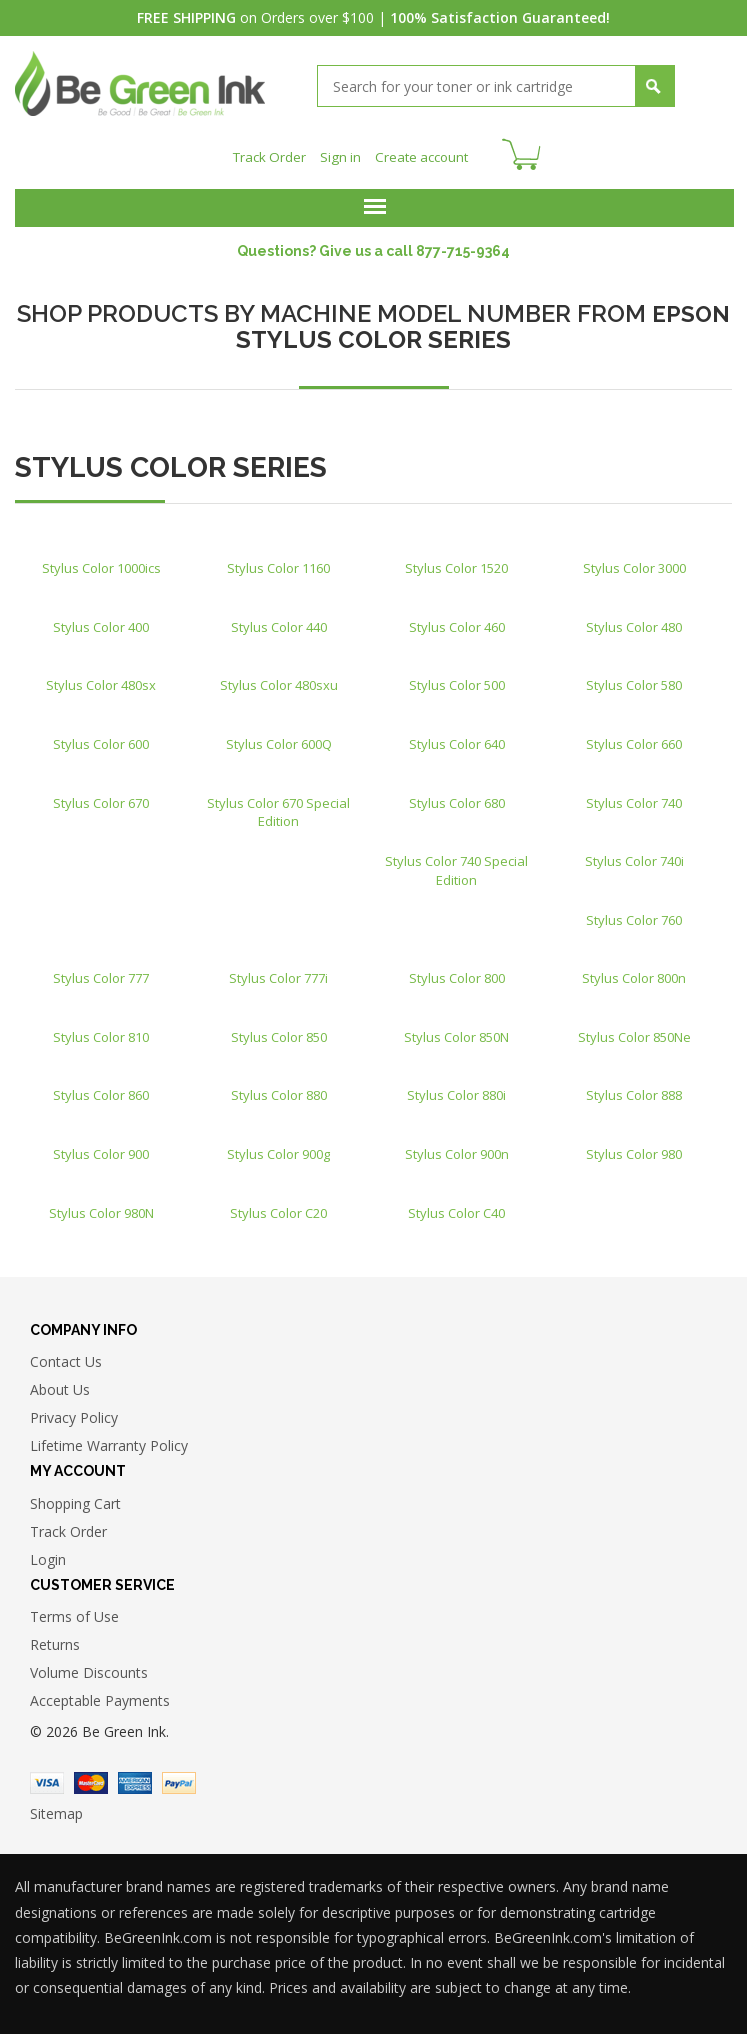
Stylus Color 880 (279, 1089)
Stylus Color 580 (634, 679)
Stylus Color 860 (101, 1089)
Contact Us (66, 1355)
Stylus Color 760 (634, 913)
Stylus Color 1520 (456, 562)
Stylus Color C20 (278, 1206)
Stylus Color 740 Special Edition (456, 864)
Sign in (340, 150)
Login (48, 1552)
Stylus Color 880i (456, 1089)
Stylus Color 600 (101, 737)
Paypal (179, 1777)
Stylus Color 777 (101, 972)
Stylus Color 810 (101, 1030)
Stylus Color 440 (279, 620)
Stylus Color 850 (279, 1030)
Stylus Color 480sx (101, 679)
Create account (424, 150)
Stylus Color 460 (457, 620)
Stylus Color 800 (457, 972)
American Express (135, 1777)
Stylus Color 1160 (278, 562)
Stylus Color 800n (634, 972)
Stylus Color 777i (278, 972)
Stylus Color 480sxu (279, 679)
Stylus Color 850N (456, 1030)
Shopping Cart (75, 1496)
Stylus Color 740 (634, 796)
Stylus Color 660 (634, 737)
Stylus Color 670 (101, 796)
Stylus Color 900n (457, 1147)
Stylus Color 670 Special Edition (278, 805)
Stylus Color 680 (457, 796)
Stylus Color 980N (101, 1206)
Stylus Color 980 (634, 1147)
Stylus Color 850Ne (634, 1030)
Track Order (266, 150)
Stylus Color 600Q (279, 737)
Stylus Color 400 (101, 620)
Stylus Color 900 (101, 1147)
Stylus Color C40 (456, 1206)
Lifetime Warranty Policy (109, 1439)
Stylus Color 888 (634, 1089)
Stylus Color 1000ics (101, 562)
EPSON (691, 306)
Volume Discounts (89, 1666)
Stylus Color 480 (634, 620)
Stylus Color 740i (634, 855)
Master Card (91, 1777)
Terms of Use (74, 1610)
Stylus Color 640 (457, 737)
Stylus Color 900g (278, 1147)
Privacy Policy (74, 1411)
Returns (55, 1638)
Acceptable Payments (100, 1694)
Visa (47, 1777)
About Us (60, 1383)
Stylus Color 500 (457, 679)
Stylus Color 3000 (634, 562)
